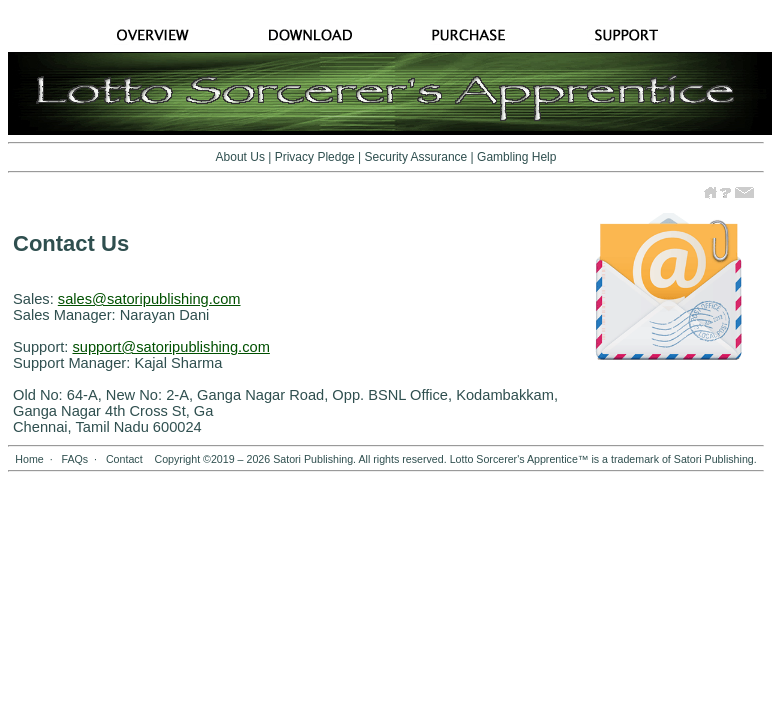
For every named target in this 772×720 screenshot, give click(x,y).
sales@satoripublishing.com (149, 299)
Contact (124, 459)
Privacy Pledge (315, 157)
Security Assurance (416, 157)
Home (29, 459)
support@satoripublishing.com (170, 347)
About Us (240, 157)
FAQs (74, 459)
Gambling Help (516, 157)
